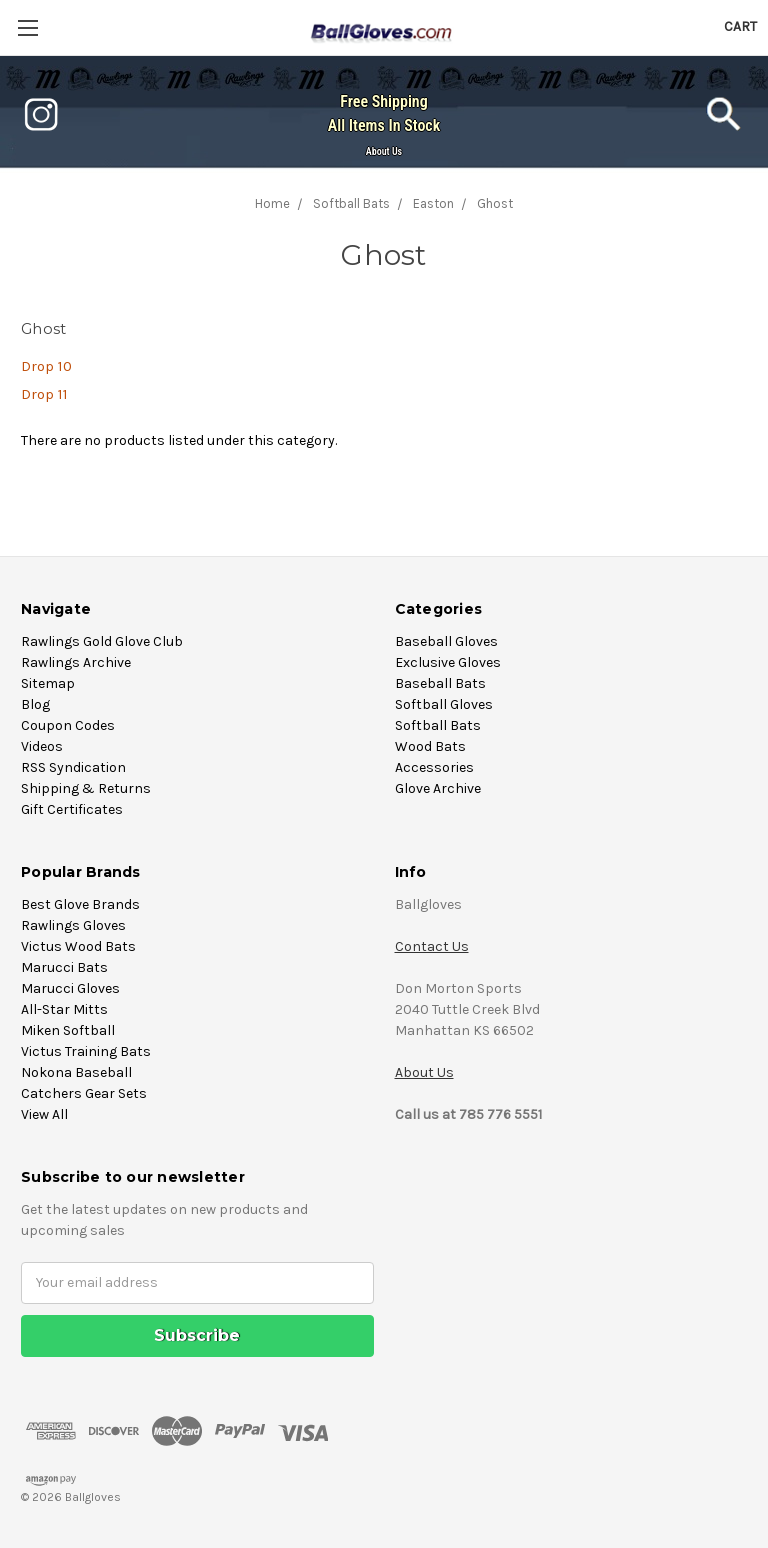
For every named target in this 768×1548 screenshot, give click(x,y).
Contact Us (432, 946)
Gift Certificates (72, 809)
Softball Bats (438, 725)
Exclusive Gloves (448, 662)
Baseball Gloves (446, 641)
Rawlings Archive (76, 662)
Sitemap (48, 683)
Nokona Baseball (76, 1072)
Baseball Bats (440, 683)
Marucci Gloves (70, 988)
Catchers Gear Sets (84, 1093)
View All (44, 1114)
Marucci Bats (64, 967)
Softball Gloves (444, 704)
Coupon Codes (68, 725)
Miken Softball (68, 1030)
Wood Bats (430, 746)
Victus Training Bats (86, 1051)
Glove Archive (438, 788)
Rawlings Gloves (73, 925)
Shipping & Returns (86, 788)
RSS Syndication (73, 767)
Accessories (434, 767)
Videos (42, 746)
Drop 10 (46, 366)
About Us (384, 151)
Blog (35, 704)
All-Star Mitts (64, 1009)
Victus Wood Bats (78, 946)
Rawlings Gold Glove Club (102, 641)
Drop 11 (44, 394)
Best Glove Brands (80, 904)
